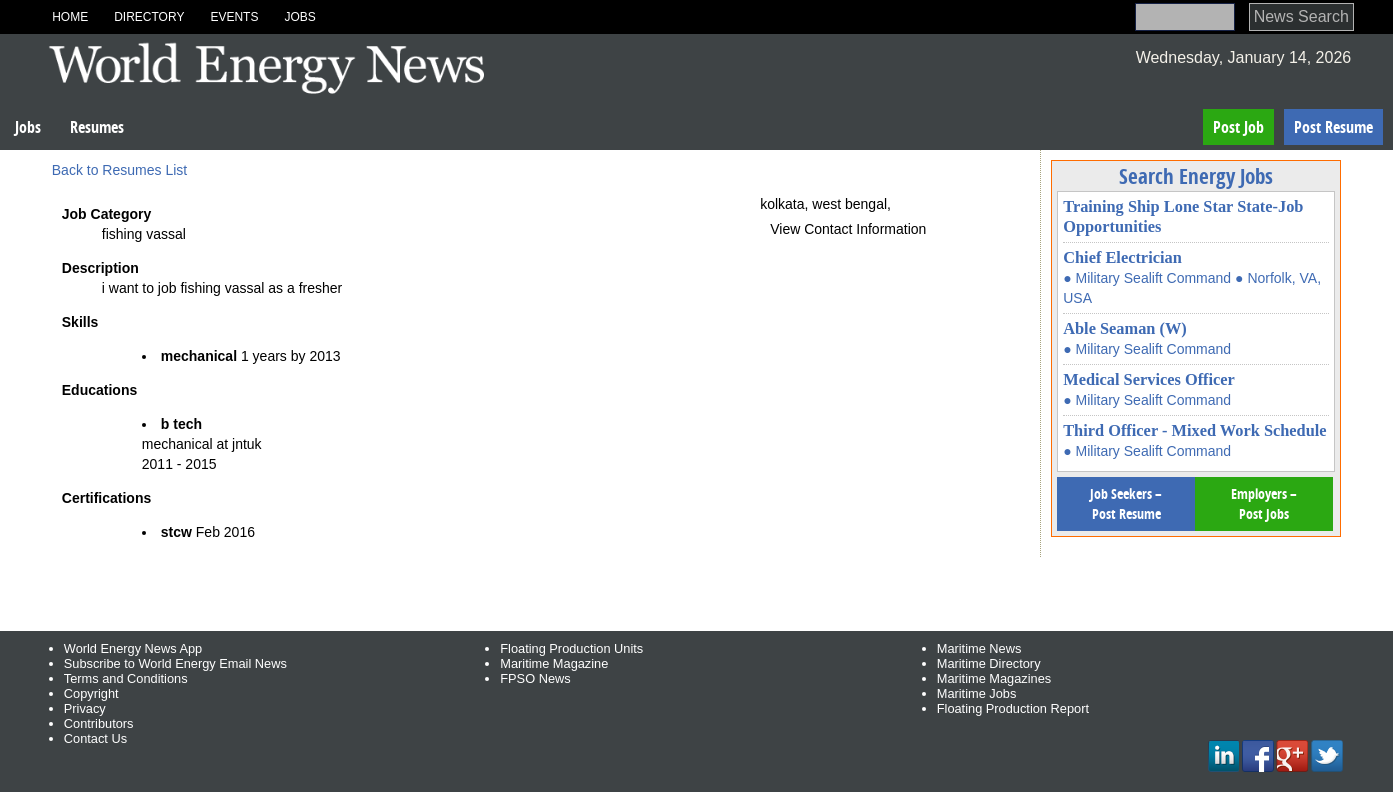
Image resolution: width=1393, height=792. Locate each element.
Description (100, 268)
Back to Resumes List (119, 170)
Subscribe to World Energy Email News (175, 663)
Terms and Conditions (126, 678)
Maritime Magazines (994, 678)
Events (234, 17)
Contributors (99, 723)
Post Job (1238, 127)
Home (70, 17)
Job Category (106, 214)
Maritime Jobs (977, 693)
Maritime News (979, 648)
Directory (149, 17)
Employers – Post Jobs (1264, 503)
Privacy (85, 708)
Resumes (97, 127)
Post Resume (1333, 127)
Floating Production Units (571, 648)
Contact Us (95, 738)
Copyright (91, 693)
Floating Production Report (1013, 708)
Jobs (299, 17)
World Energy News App (133, 648)
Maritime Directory (989, 663)
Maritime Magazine (554, 663)
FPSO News (535, 678)
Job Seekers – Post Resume (1126, 503)
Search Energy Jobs (1196, 176)
